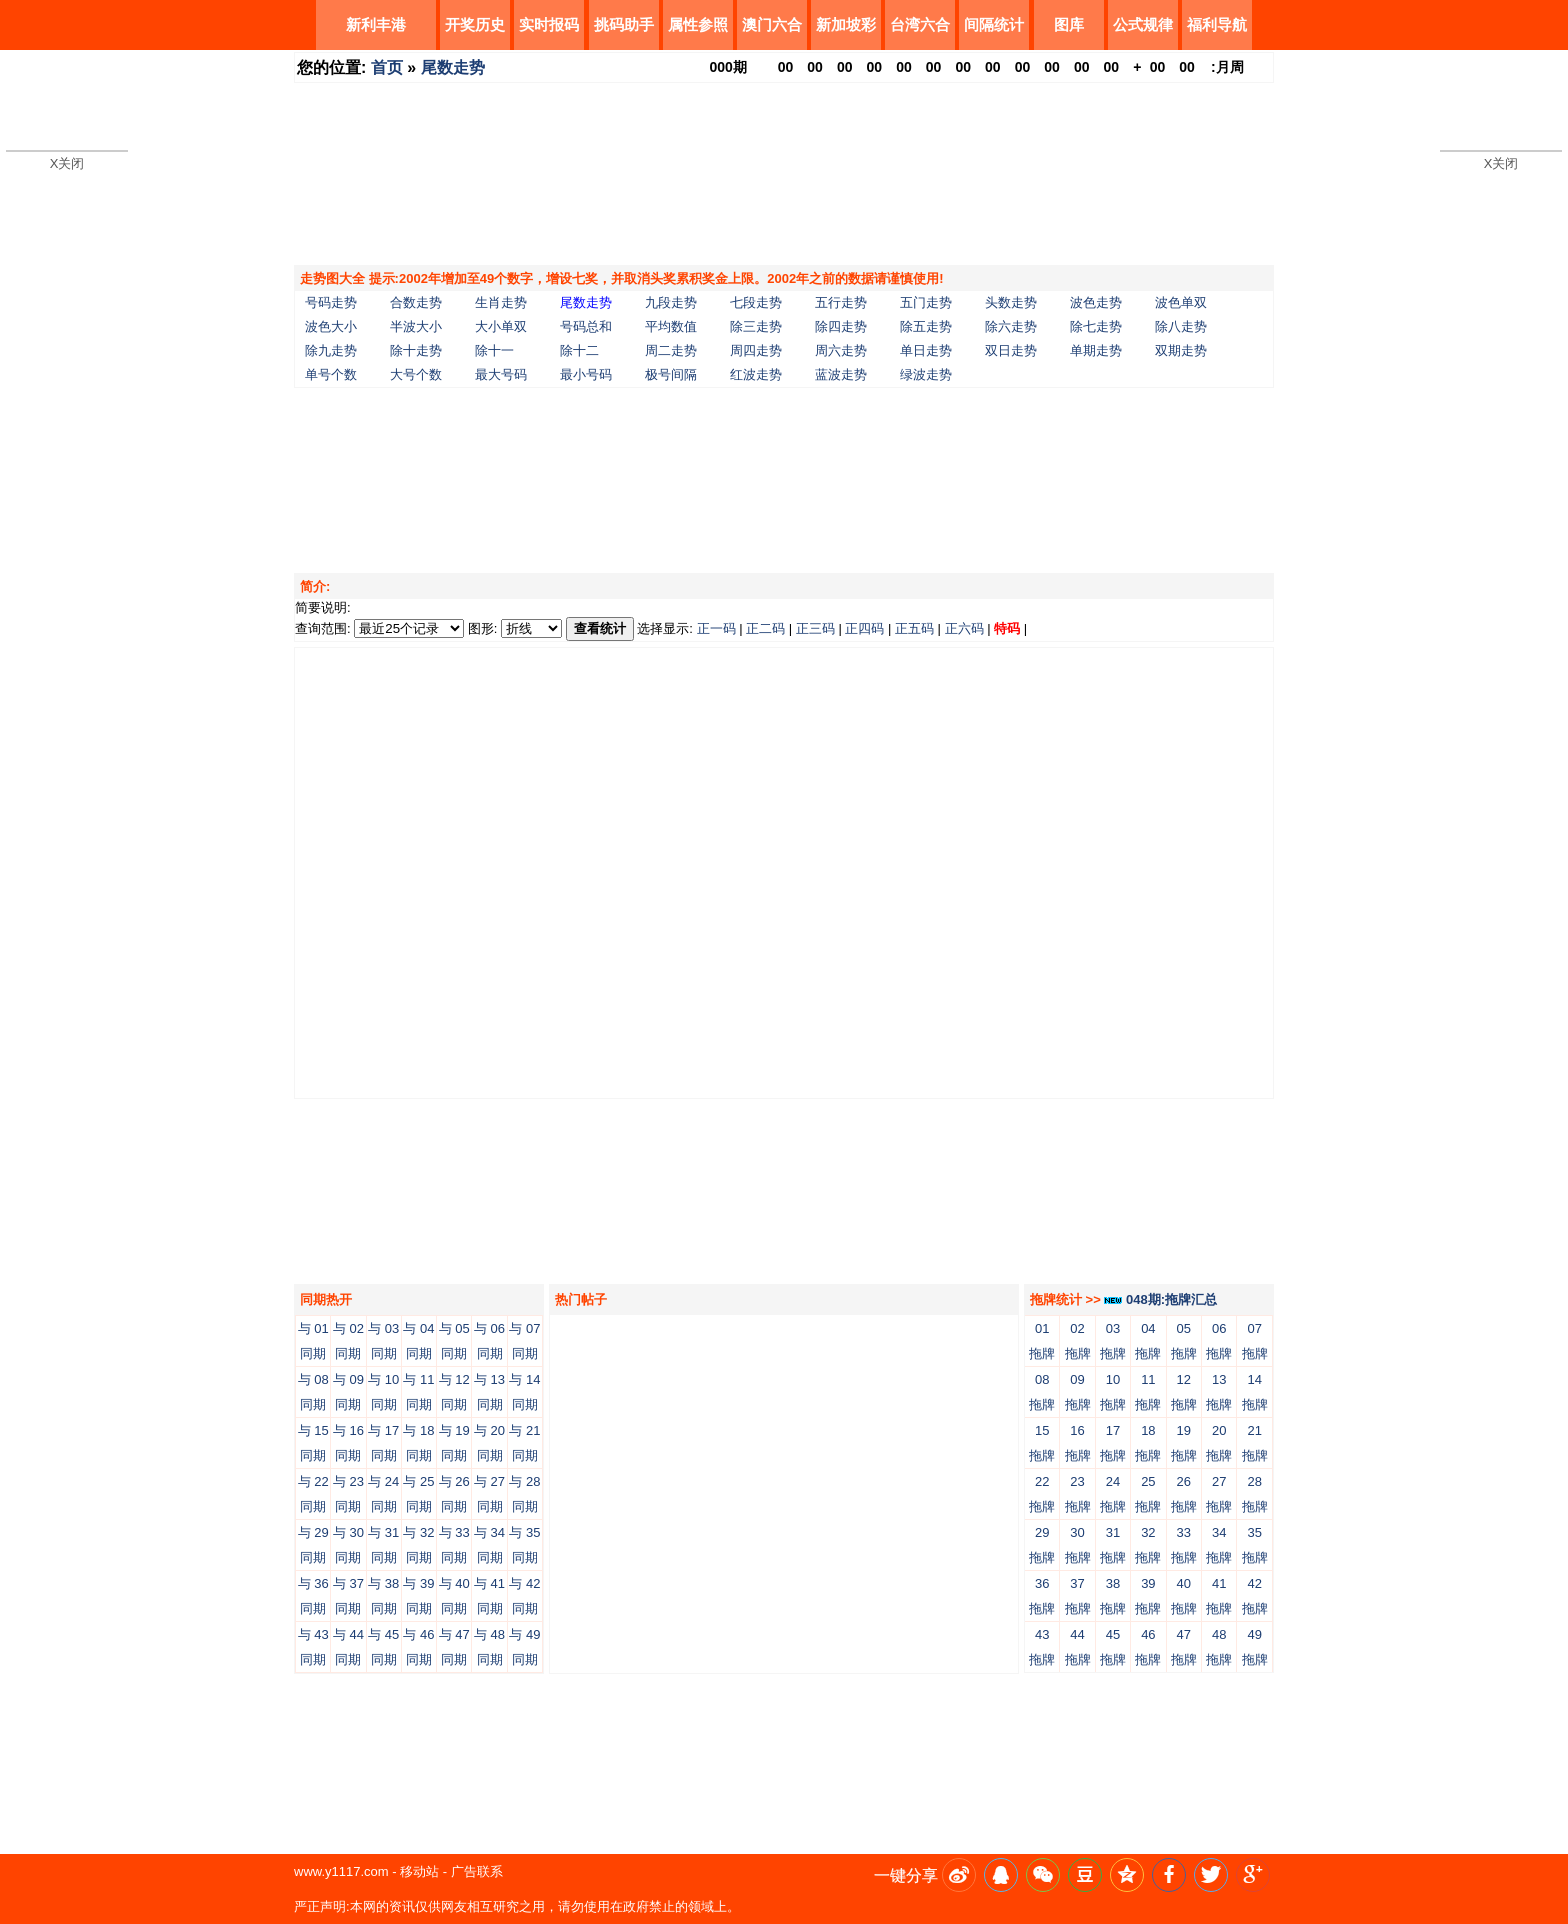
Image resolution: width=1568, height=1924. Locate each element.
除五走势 (926, 326)
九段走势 (671, 302)
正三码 (815, 628)
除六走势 (1011, 326)
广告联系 (477, 1871)
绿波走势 (926, 374)
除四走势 (841, 326)
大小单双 (501, 326)
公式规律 (1143, 24)
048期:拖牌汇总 (1160, 1299)
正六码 (964, 628)
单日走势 (926, 350)
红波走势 (756, 374)
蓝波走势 (841, 374)
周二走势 (671, 350)
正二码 (765, 628)
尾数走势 (453, 67)
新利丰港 (376, 24)
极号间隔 (671, 374)
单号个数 (331, 374)
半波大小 (416, 326)
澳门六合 (772, 24)
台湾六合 (920, 24)
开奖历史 (475, 24)
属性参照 (698, 24)
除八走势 (1181, 326)
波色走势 (1096, 302)
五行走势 (841, 302)
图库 (1069, 24)
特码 (1007, 628)
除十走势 (416, 350)
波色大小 (331, 326)
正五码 (914, 628)
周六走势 (841, 350)
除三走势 (756, 326)
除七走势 (1096, 326)
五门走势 (926, 302)
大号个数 (416, 374)
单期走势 (1096, 350)
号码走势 (331, 302)
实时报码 (549, 24)
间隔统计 (994, 24)
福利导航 (1217, 24)
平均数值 (671, 326)
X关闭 (67, 163)
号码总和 (586, 326)
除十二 (579, 350)
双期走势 (1181, 350)
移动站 (419, 1871)
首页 (387, 67)
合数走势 (416, 302)
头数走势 (1011, 302)
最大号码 (501, 374)
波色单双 (1181, 302)
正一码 (716, 628)
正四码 (864, 628)
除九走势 (331, 350)
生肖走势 (501, 302)
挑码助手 (624, 24)
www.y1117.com (341, 1871)
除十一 (494, 350)
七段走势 (756, 302)
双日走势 (1011, 350)
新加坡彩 (846, 24)
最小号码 (586, 374)
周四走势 (756, 350)
